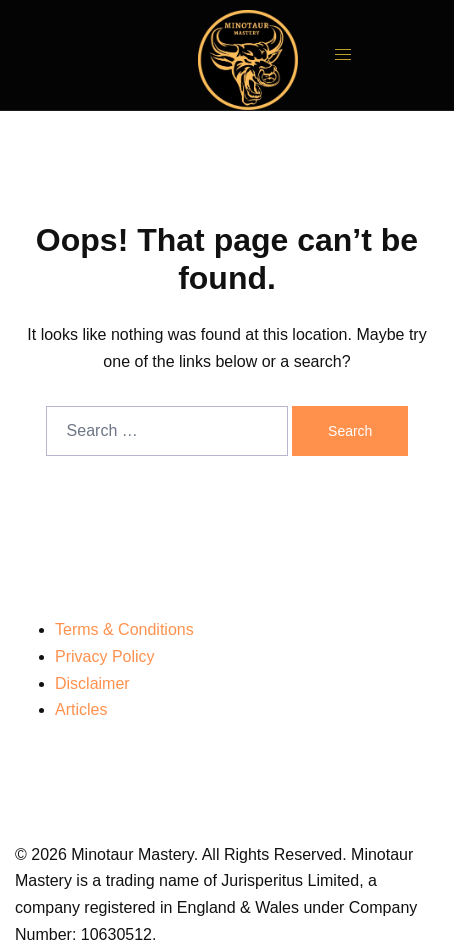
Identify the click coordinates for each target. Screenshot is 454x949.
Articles (81, 709)
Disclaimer (92, 683)
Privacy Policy (105, 656)
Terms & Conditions (124, 629)
